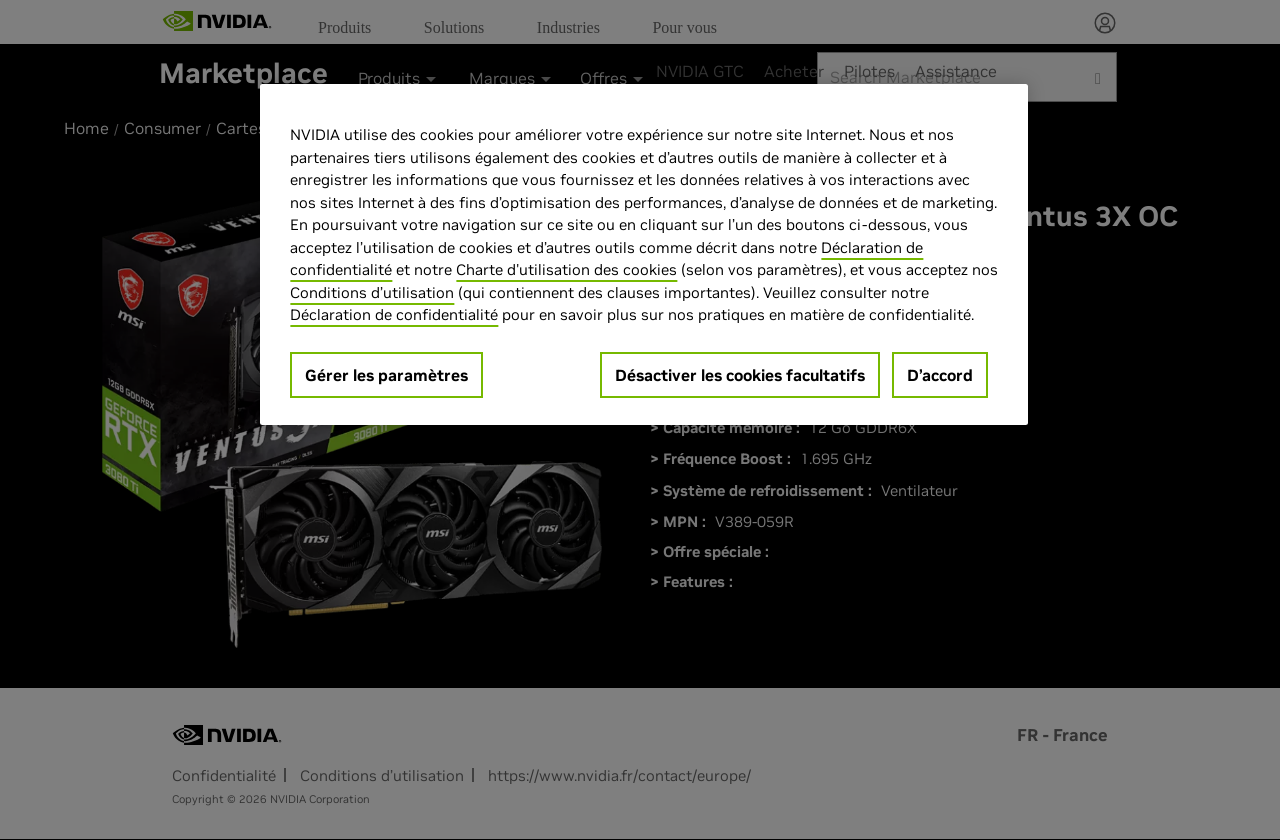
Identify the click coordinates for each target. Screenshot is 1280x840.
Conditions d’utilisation (372, 292)
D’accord (940, 375)
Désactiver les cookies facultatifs (740, 375)
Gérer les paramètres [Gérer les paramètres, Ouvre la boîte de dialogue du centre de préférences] (386, 375)
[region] (644, 254)
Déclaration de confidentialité (394, 314)
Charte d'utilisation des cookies (566, 269)
